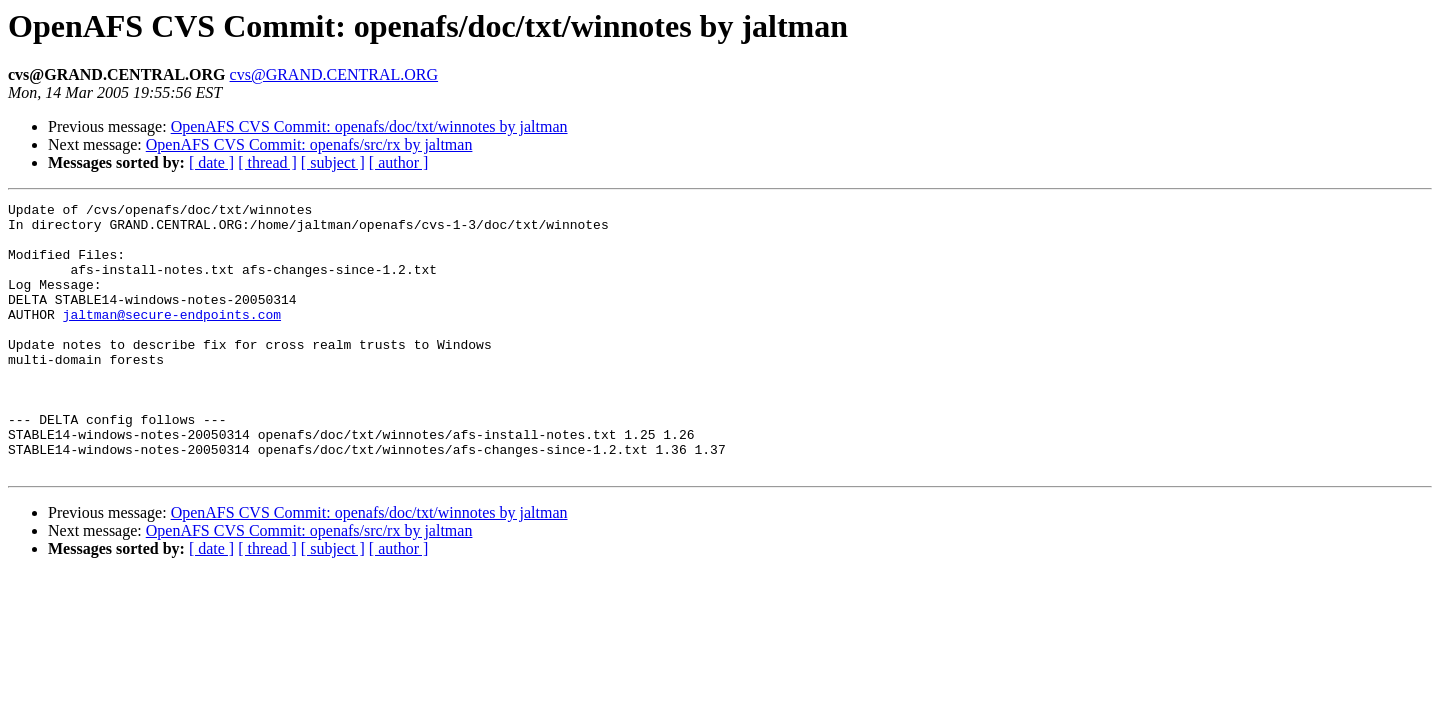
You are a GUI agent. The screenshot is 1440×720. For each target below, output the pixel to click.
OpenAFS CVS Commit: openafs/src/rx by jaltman (309, 144)
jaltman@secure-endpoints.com (172, 338)
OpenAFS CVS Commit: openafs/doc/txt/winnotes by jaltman (369, 126)
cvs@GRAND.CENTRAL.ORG (334, 74)
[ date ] (211, 162)
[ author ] (399, 162)
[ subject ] (333, 162)
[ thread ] (267, 162)
